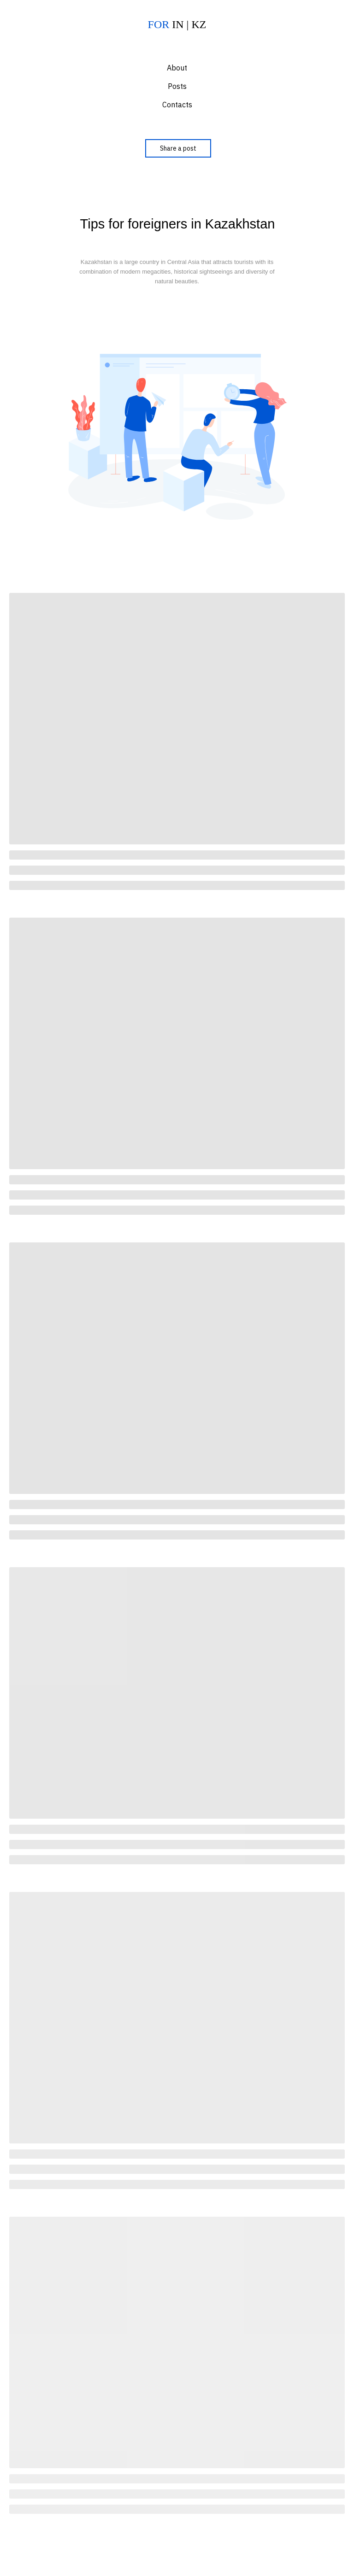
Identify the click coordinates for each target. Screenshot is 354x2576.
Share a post (178, 148)
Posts (177, 86)
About (177, 67)
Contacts (177, 104)
